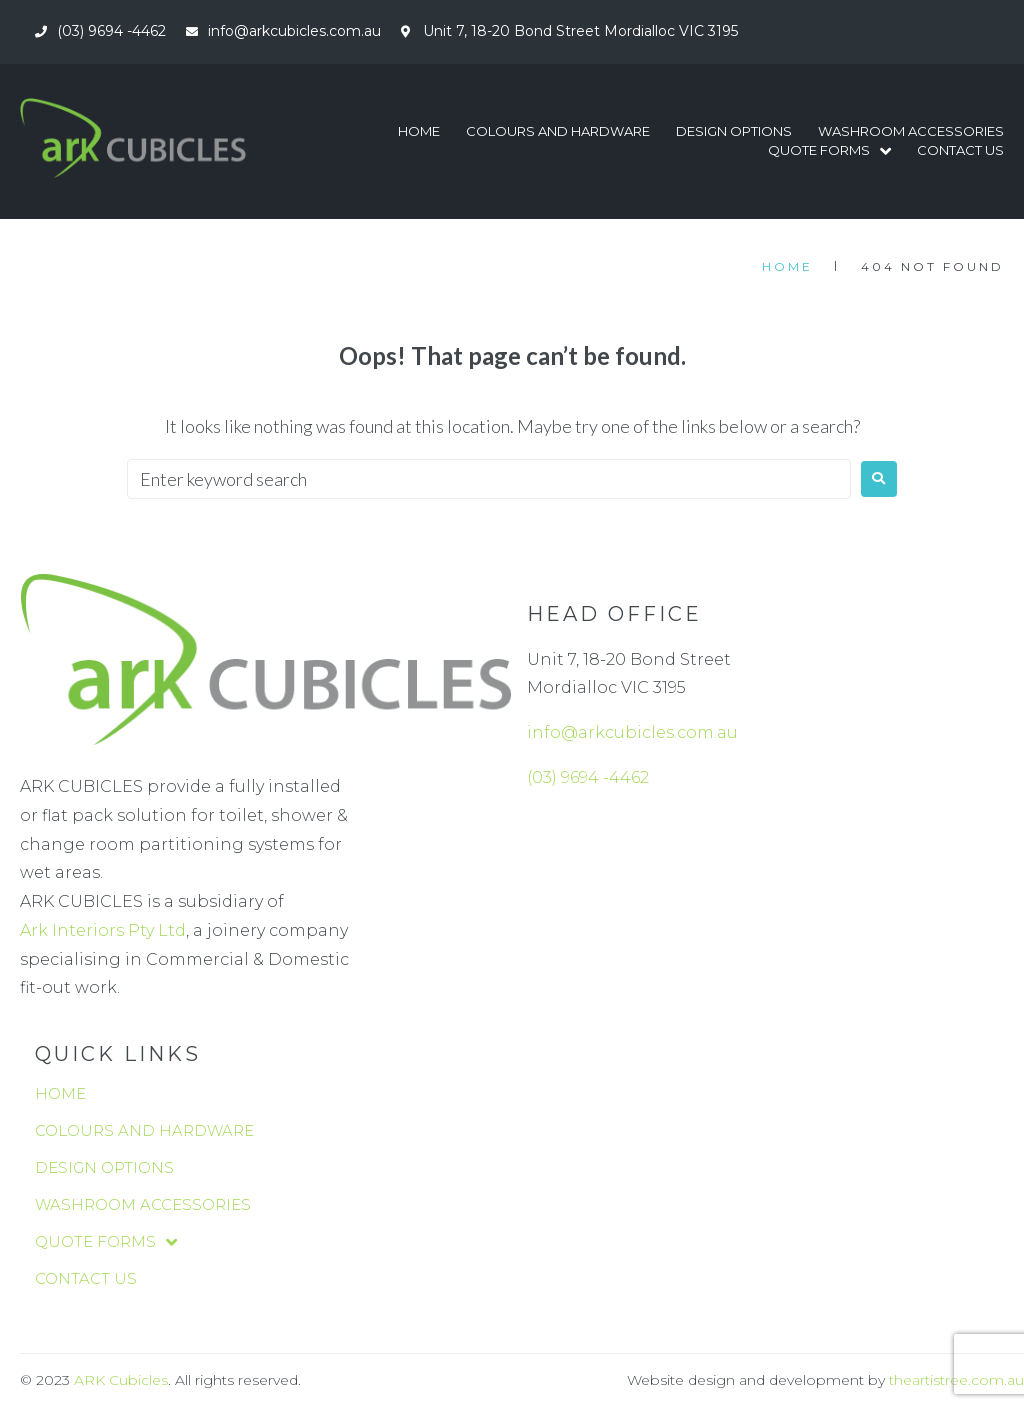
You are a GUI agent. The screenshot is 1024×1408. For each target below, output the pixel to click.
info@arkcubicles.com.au (632, 732)
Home (787, 266)
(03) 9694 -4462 (588, 777)
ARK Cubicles (121, 1380)
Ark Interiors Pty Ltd (103, 930)
